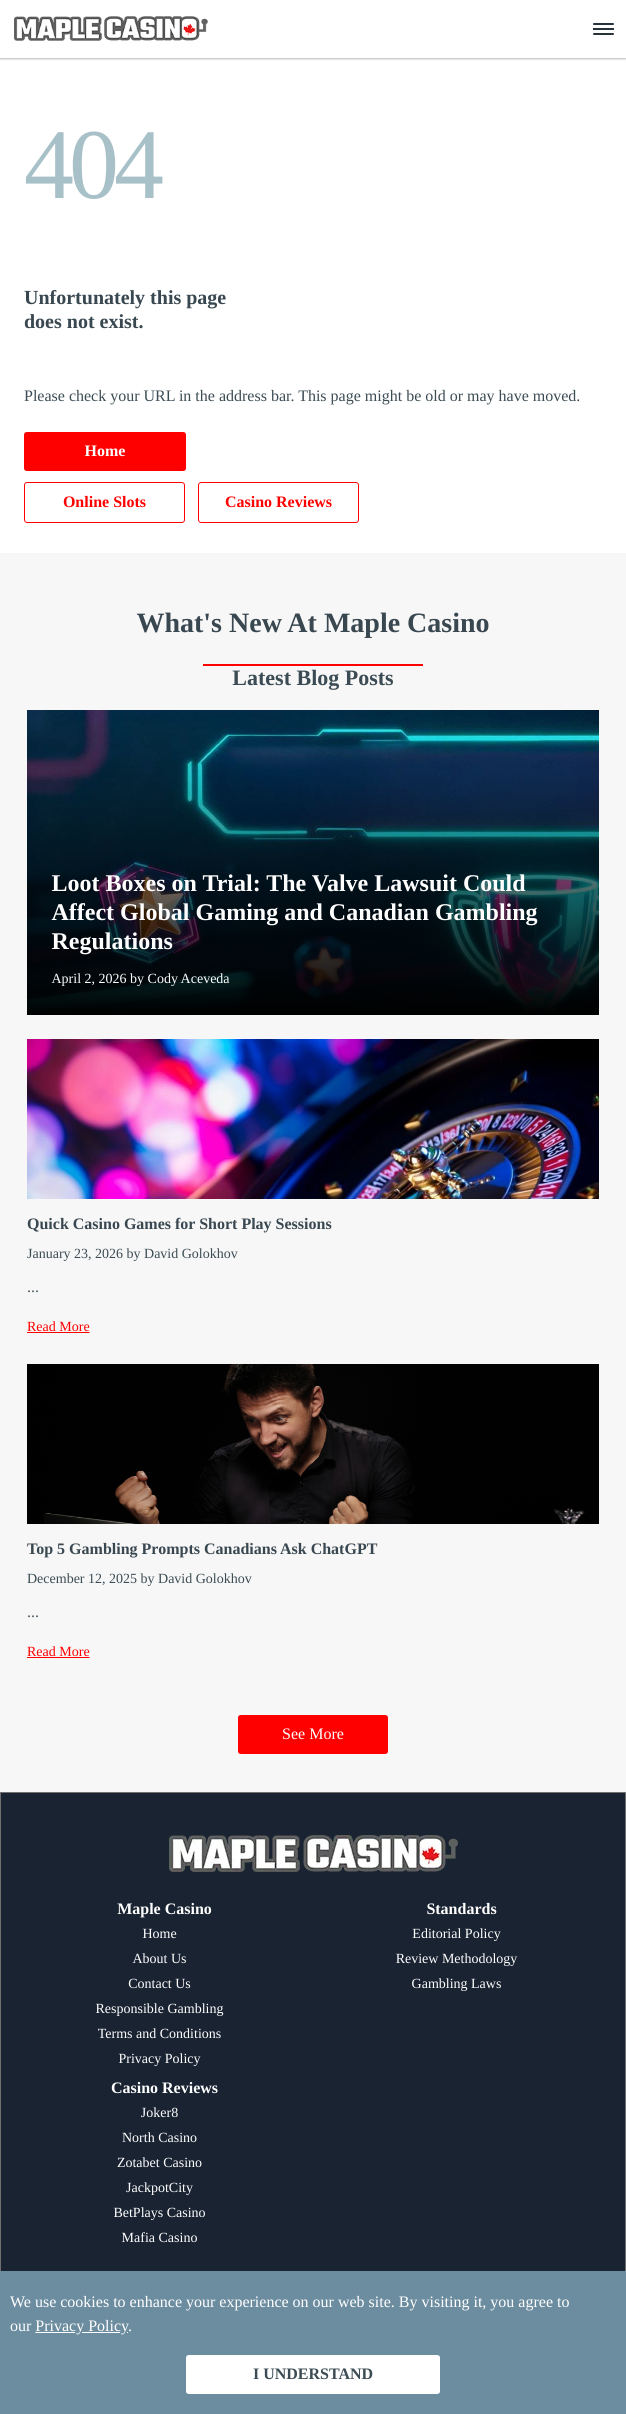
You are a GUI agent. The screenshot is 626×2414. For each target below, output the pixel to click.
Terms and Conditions (159, 2034)
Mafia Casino (160, 2238)
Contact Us (159, 1984)
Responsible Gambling (160, 2009)
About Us (159, 1959)
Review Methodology (457, 1959)
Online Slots (104, 502)
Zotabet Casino (159, 2163)
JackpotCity (159, 2188)
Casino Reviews (278, 502)
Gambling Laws (457, 1984)
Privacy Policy (159, 2059)
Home (105, 451)
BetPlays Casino (159, 2213)
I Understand (313, 2374)
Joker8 (159, 2113)
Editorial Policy (456, 1934)
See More (313, 1734)
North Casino (159, 2138)
